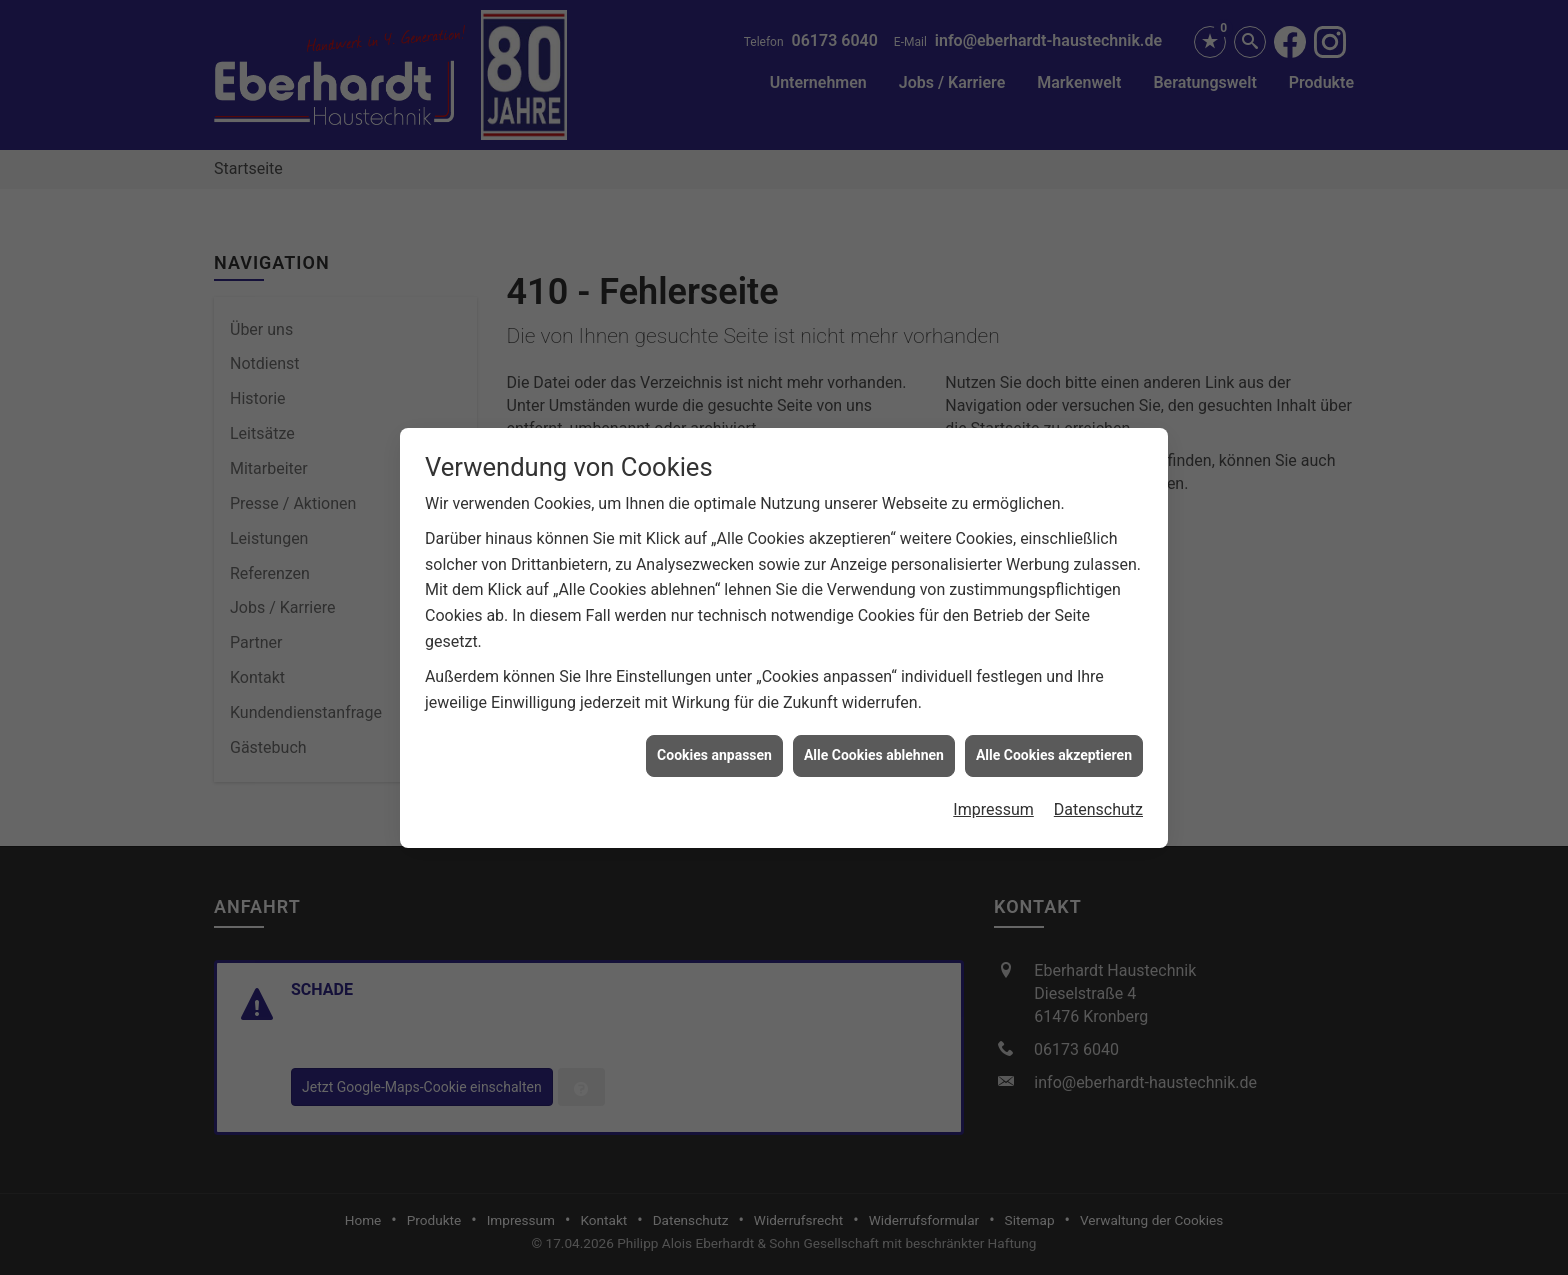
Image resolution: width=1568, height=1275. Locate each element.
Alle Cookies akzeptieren (1054, 735)
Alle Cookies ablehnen (874, 735)
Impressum (993, 788)
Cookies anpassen (714, 735)
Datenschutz (1098, 788)
